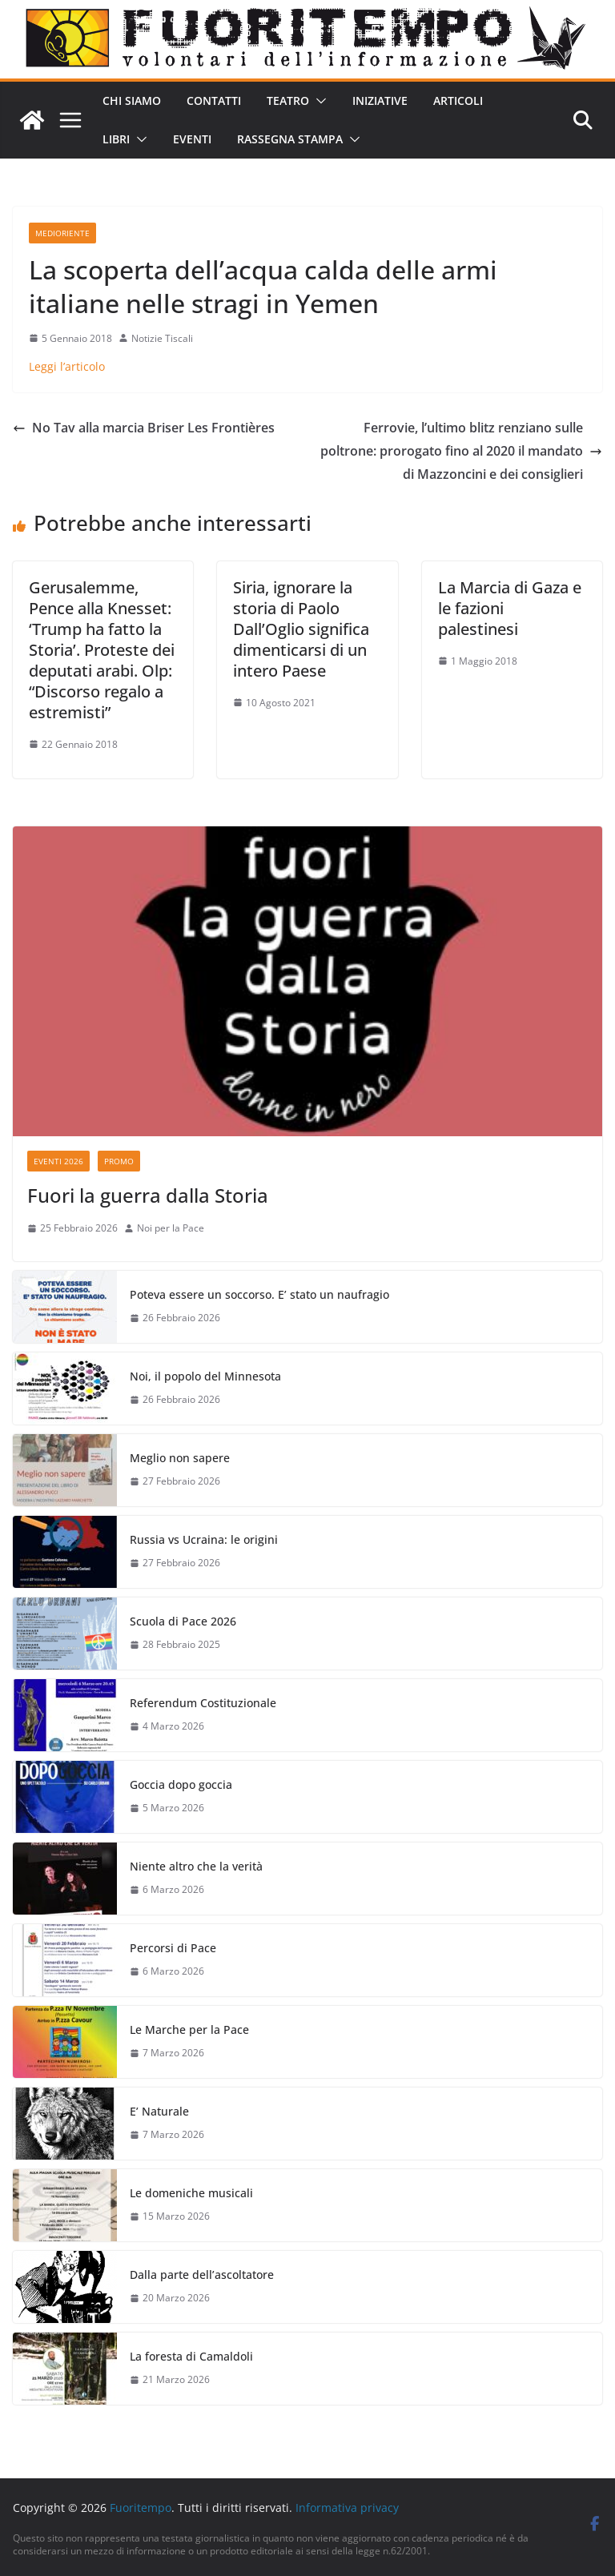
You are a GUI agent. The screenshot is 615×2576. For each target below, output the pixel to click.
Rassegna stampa (290, 139)
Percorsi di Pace (173, 1947)
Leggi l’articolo (67, 366)
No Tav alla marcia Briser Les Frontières (144, 427)
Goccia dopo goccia (181, 1784)
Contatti (214, 100)
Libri (116, 139)
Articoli (458, 100)
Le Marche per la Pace (189, 2029)
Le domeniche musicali (191, 2192)
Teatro (288, 100)
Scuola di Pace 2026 (183, 1621)
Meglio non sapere (180, 1457)
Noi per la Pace (170, 1228)
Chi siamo (131, 100)
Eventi (192, 139)
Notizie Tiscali (162, 338)
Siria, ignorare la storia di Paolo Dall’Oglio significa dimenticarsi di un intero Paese (301, 629)
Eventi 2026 (58, 1161)
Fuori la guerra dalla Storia (147, 1195)
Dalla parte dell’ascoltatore (202, 2274)
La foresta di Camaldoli (191, 2356)
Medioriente (62, 233)
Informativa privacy (347, 2507)
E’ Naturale (159, 2111)
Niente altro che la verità (196, 1866)
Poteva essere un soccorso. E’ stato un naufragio (259, 1294)
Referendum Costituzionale (203, 1702)
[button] (318, 101)
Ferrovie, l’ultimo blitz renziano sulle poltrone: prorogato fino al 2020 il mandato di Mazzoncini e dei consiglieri (461, 451)
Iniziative (380, 100)
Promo (119, 1161)
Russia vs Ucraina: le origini (204, 1539)
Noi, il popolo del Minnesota (205, 1376)
